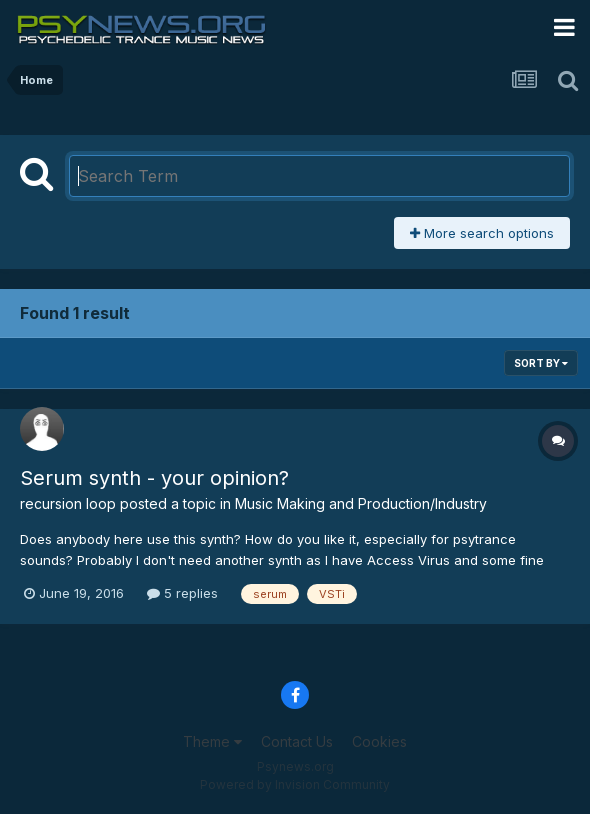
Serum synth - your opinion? (154, 478)
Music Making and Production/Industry (361, 503)
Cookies (379, 741)
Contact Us (297, 741)
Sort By (541, 363)
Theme (212, 741)
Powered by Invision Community (295, 784)
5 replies (182, 593)
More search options (482, 233)
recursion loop (68, 503)
